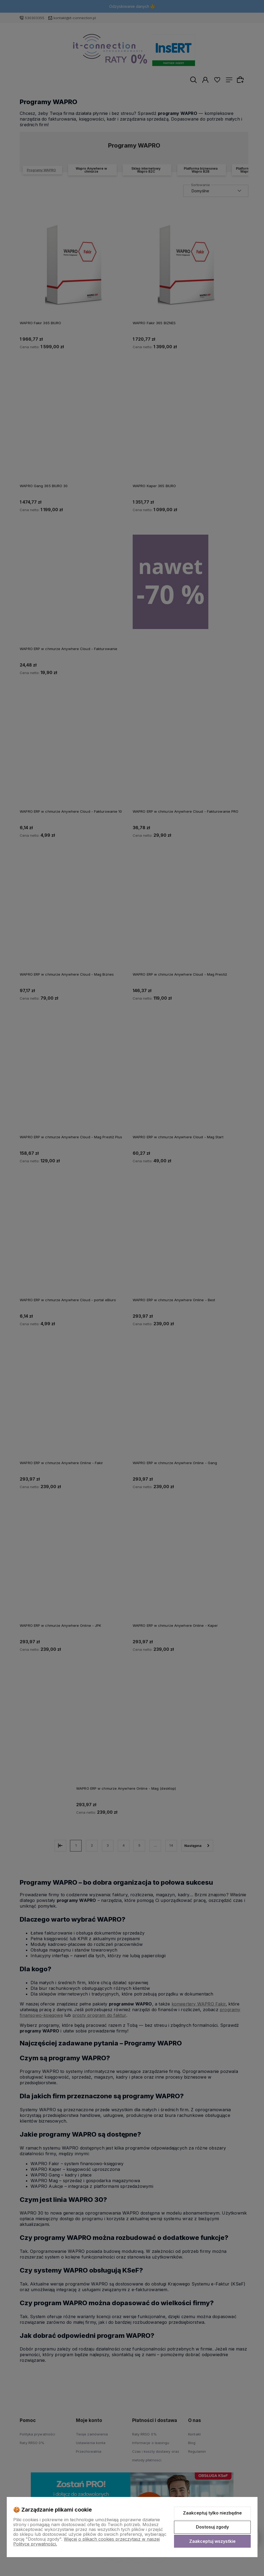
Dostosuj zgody (212, 2527)
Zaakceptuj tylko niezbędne (212, 2513)
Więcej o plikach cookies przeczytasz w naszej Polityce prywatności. (86, 2541)
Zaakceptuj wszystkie (212, 2541)
